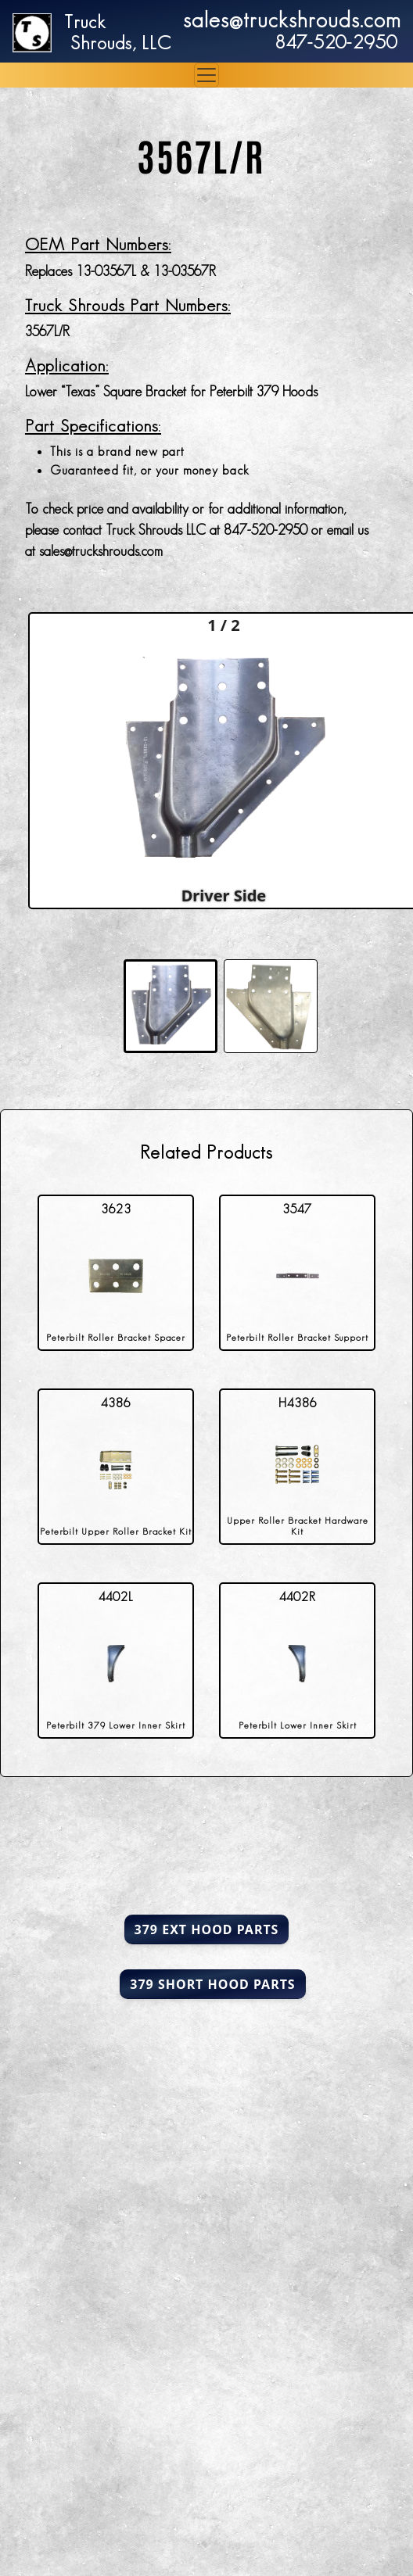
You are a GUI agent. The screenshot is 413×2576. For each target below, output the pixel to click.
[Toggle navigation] (206, 75)
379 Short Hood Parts (212, 1984)
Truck (85, 21)
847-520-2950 (336, 41)
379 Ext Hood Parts (207, 1929)
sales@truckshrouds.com (292, 20)
